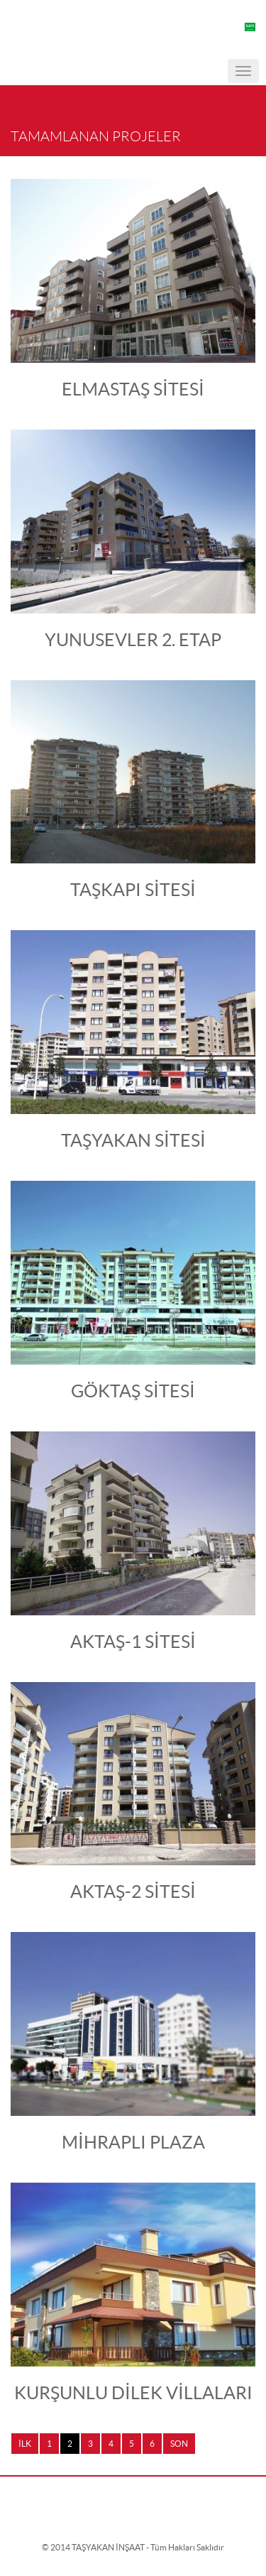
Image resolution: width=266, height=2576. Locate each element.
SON (179, 2443)
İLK (24, 2443)
